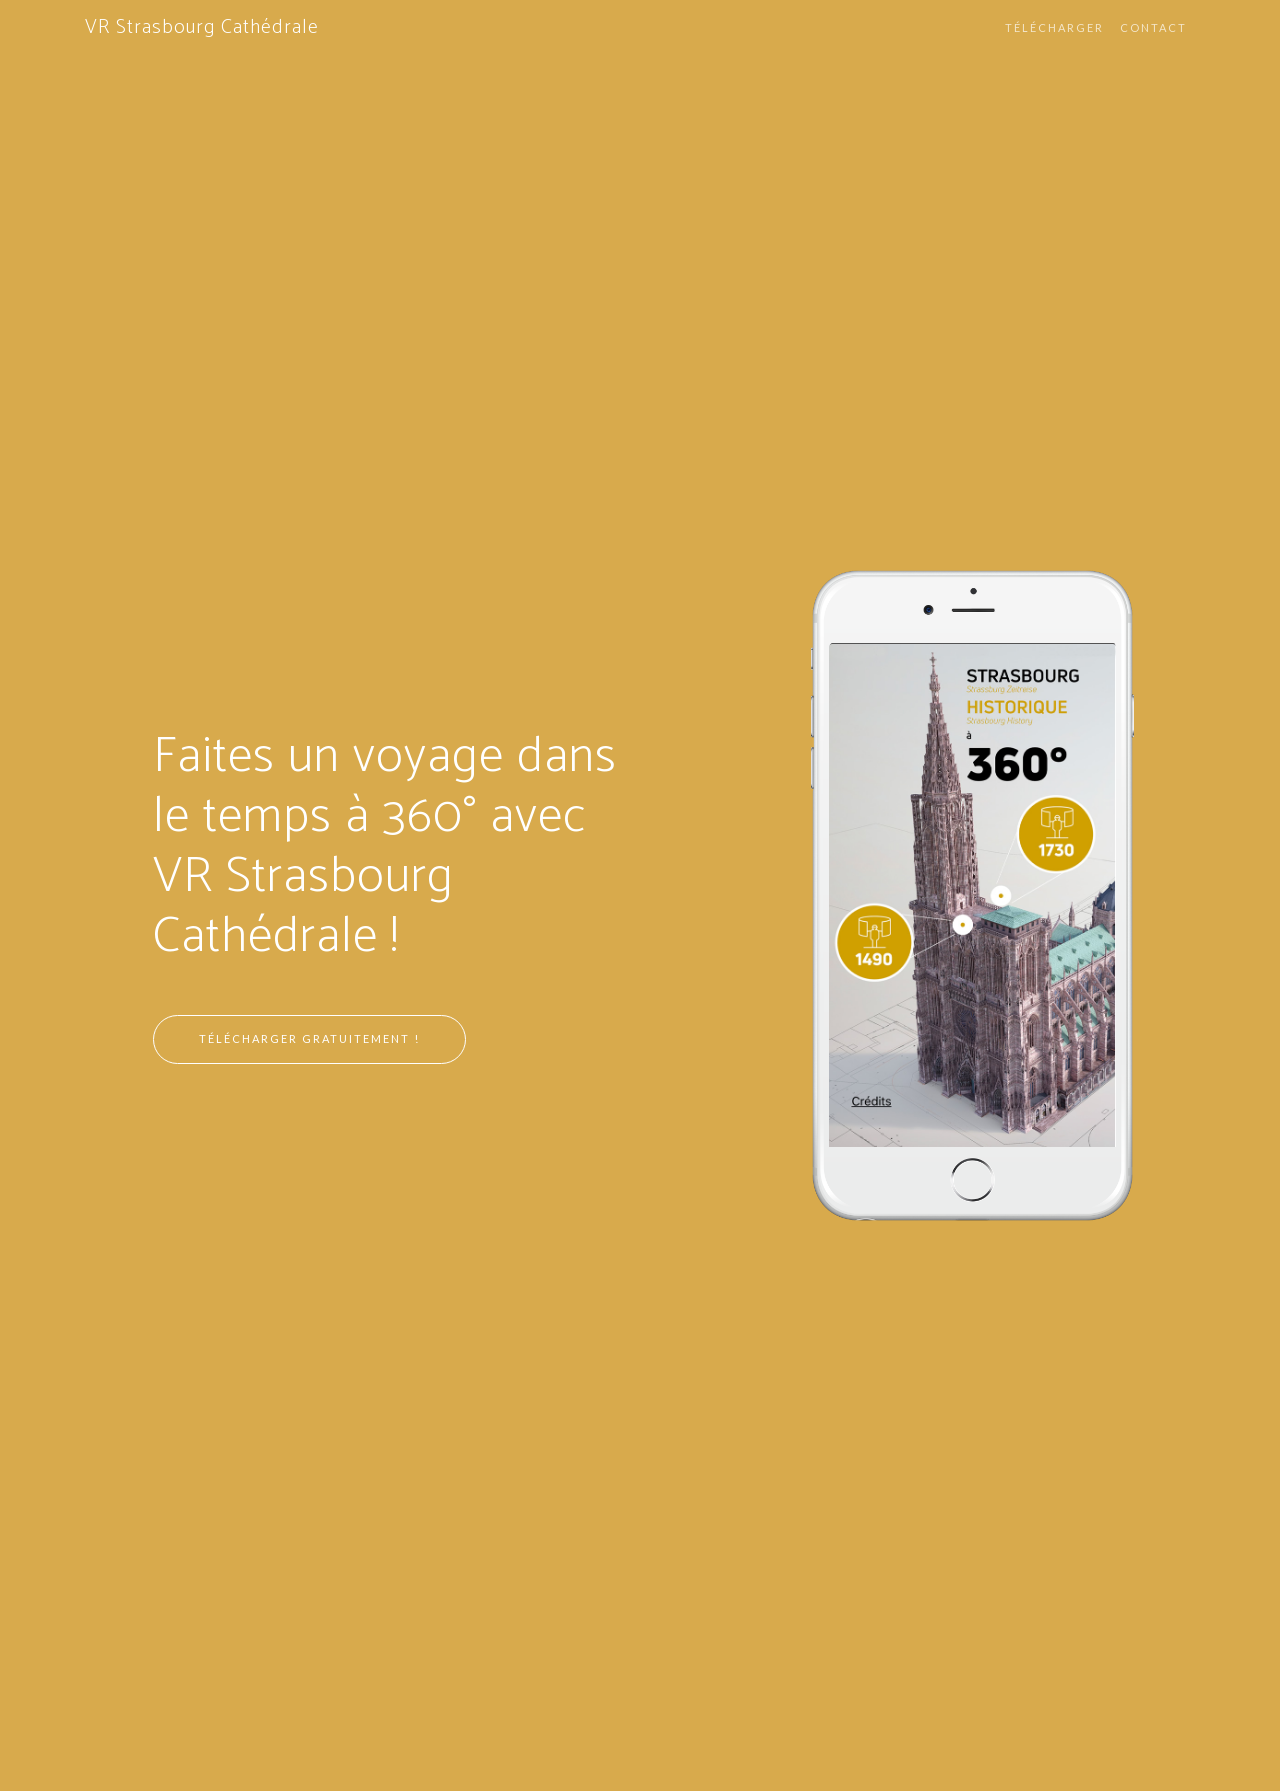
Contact (1153, 27)
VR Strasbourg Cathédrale (202, 27)
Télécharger (1054, 27)
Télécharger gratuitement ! (309, 1038)
